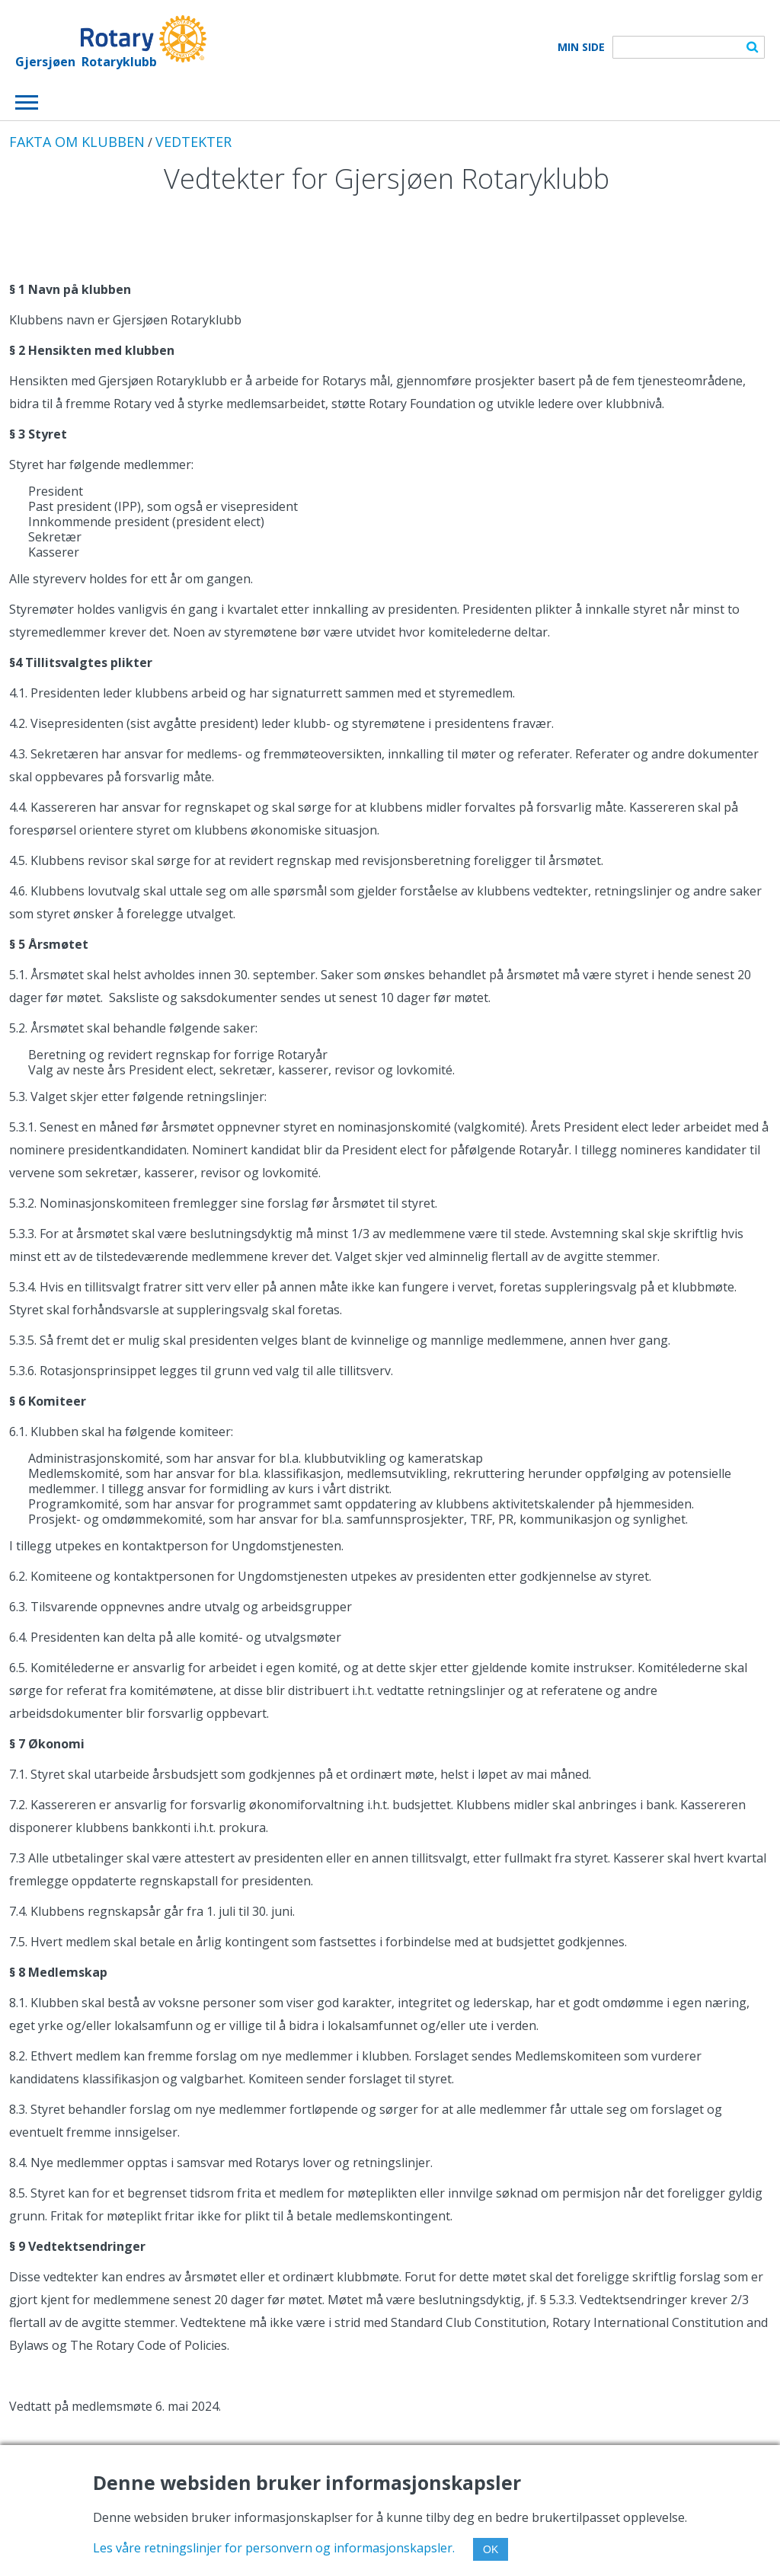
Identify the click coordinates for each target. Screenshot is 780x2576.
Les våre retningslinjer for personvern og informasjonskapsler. (274, 2547)
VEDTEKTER (193, 141)
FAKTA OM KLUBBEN (77, 141)
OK (490, 2549)
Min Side (581, 47)
